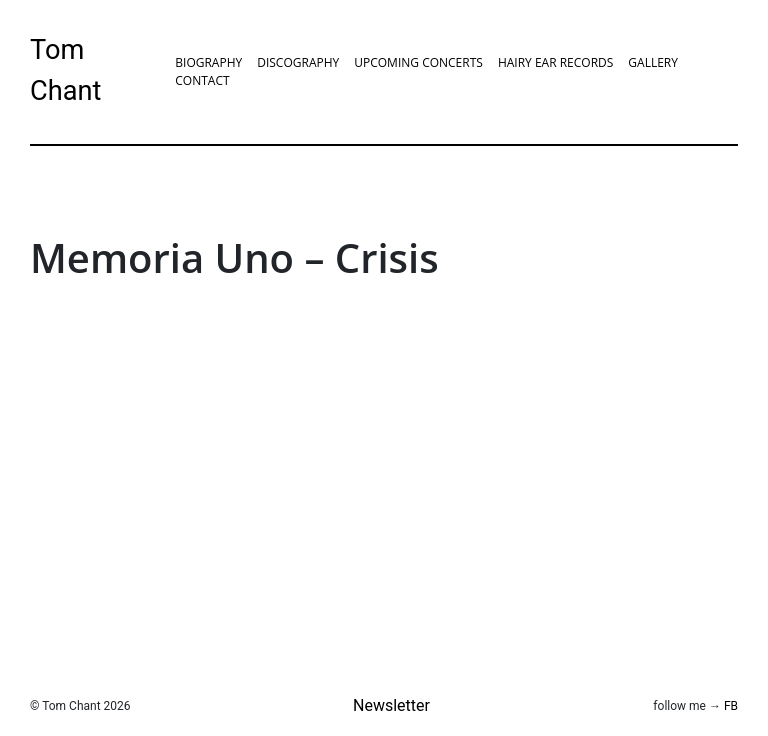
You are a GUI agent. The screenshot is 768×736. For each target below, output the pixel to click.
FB (731, 706)
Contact (202, 80)
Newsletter (391, 705)
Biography (208, 62)
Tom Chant (65, 70)
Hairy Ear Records (555, 62)
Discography (298, 62)
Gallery (653, 62)
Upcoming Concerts (418, 62)
